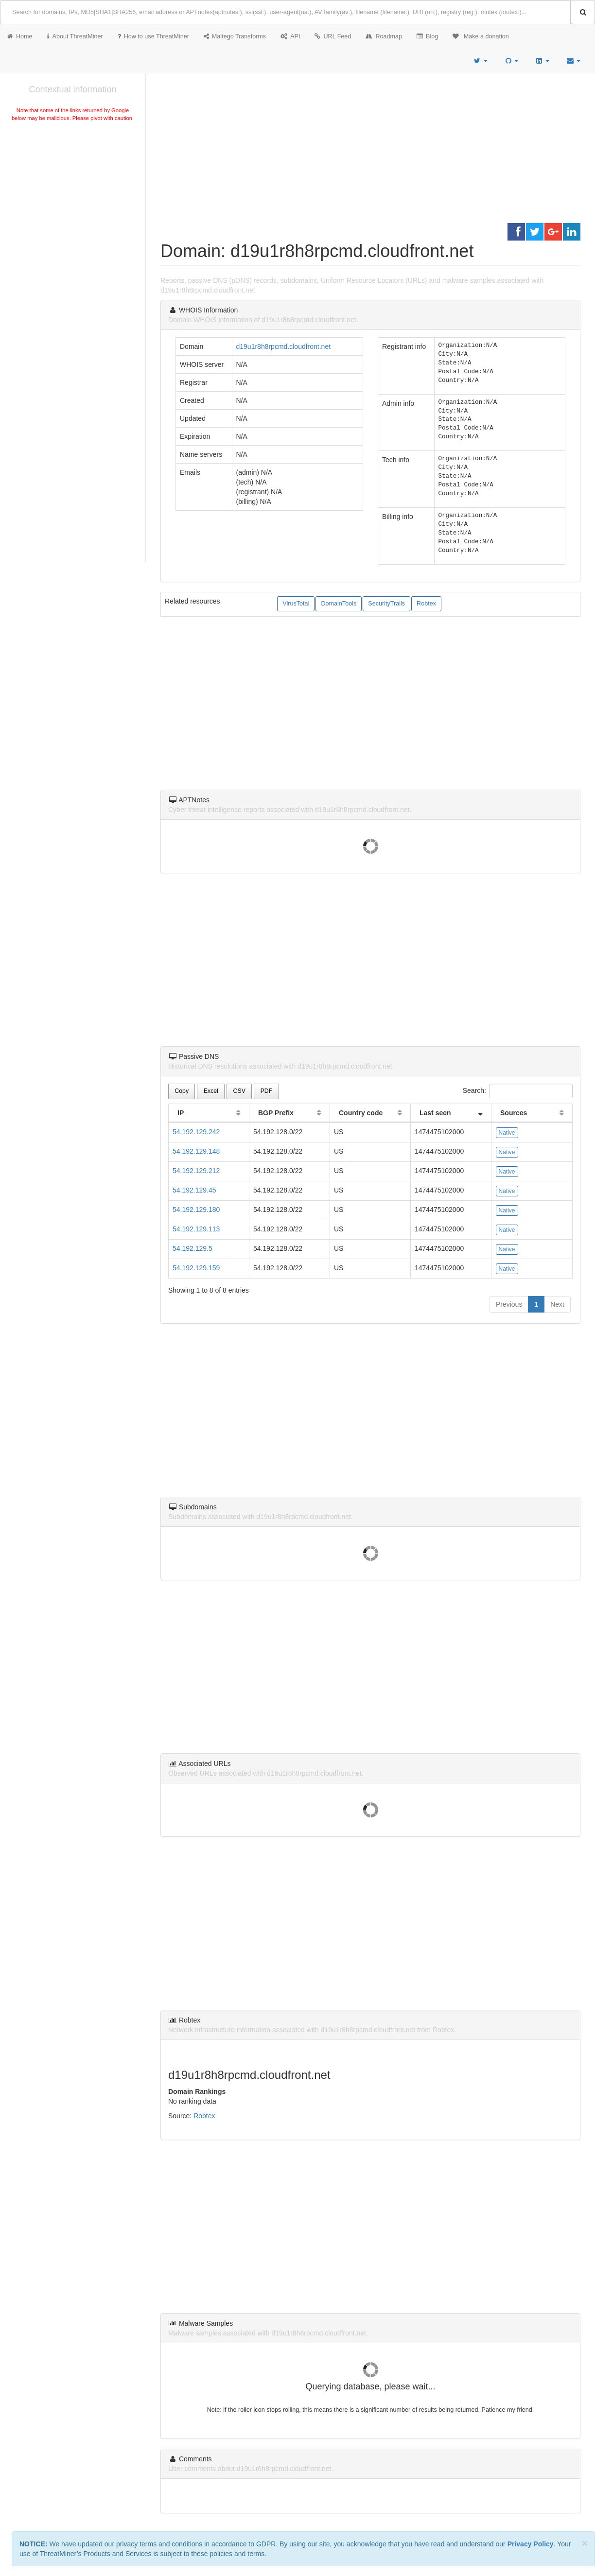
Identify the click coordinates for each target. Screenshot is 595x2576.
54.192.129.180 (196, 1209)
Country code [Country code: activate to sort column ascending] (361, 1113)
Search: (518, 1091)
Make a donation (481, 36)
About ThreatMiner (75, 36)
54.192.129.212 (196, 1171)
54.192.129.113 (196, 1229)
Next (557, 1304)
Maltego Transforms (235, 36)
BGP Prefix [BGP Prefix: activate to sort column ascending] (276, 1113)
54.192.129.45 (194, 1190)
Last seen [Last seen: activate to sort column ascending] (435, 1113)
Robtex (426, 603)
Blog (427, 36)
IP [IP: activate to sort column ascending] (180, 1113)
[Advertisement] (72, 196)
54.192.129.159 (196, 1268)
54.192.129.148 (196, 1151)
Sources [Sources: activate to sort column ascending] (513, 1113)
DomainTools (338, 603)
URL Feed (333, 36)
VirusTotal (295, 603)
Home (20, 36)
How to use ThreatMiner (153, 36)
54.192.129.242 (196, 1132)
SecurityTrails (386, 603)
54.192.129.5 (192, 1248)
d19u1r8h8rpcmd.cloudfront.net (283, 346)
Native (507, 1132)
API (290, 36)
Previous (509, 1304)
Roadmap (384, 36)
